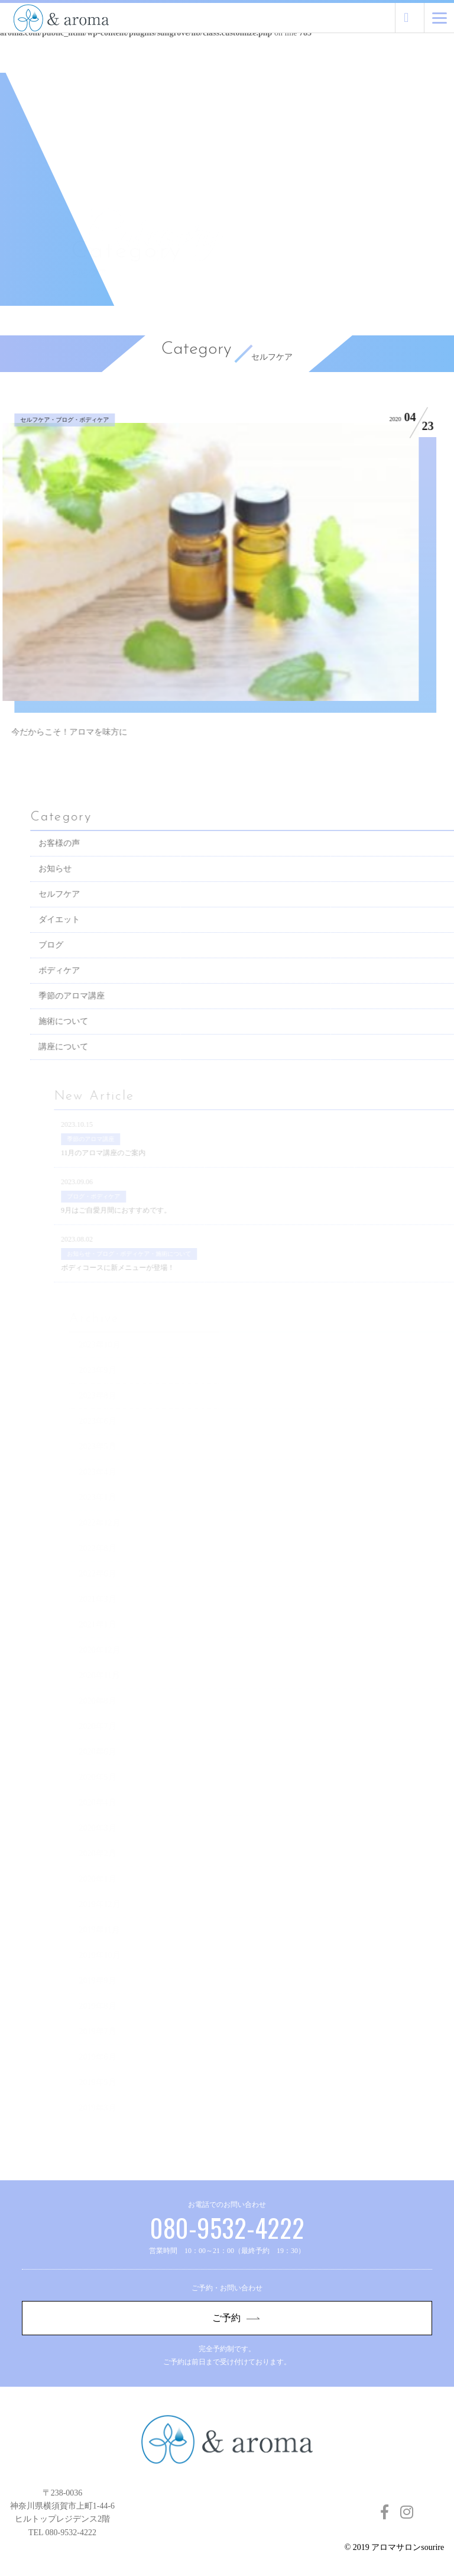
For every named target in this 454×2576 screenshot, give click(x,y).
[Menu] (439, 17)
